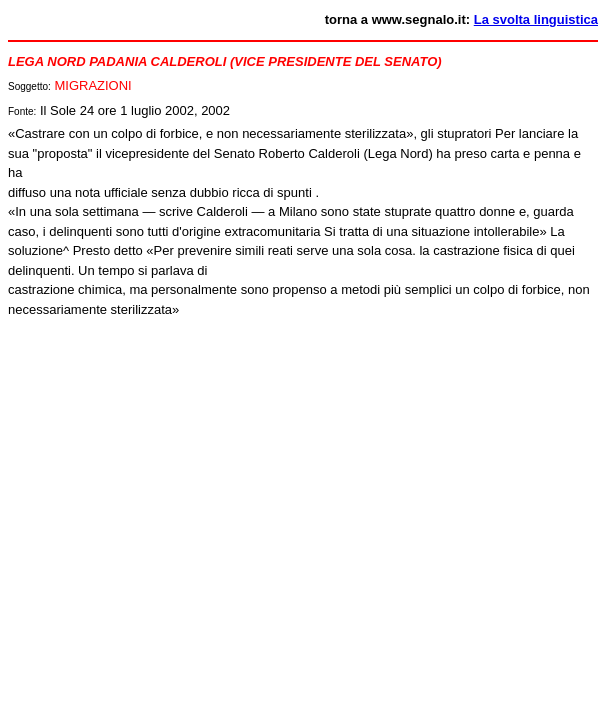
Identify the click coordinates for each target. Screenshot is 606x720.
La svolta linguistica (536, 19)
